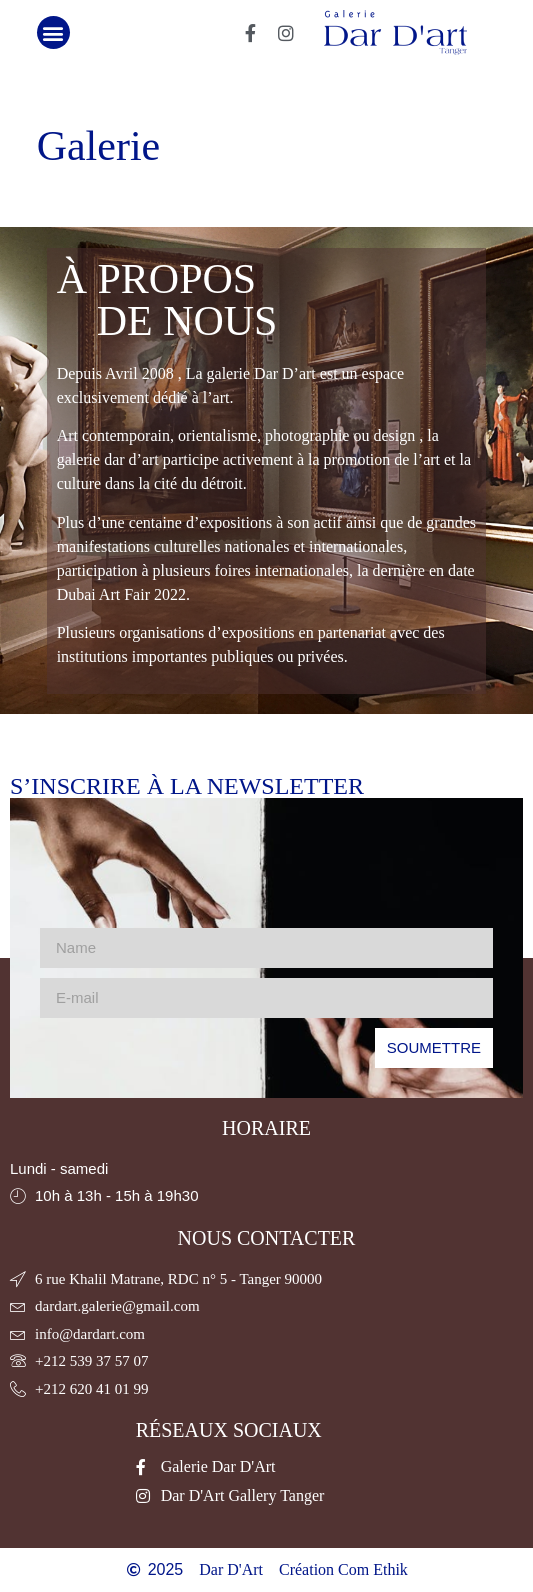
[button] (53, 32)
